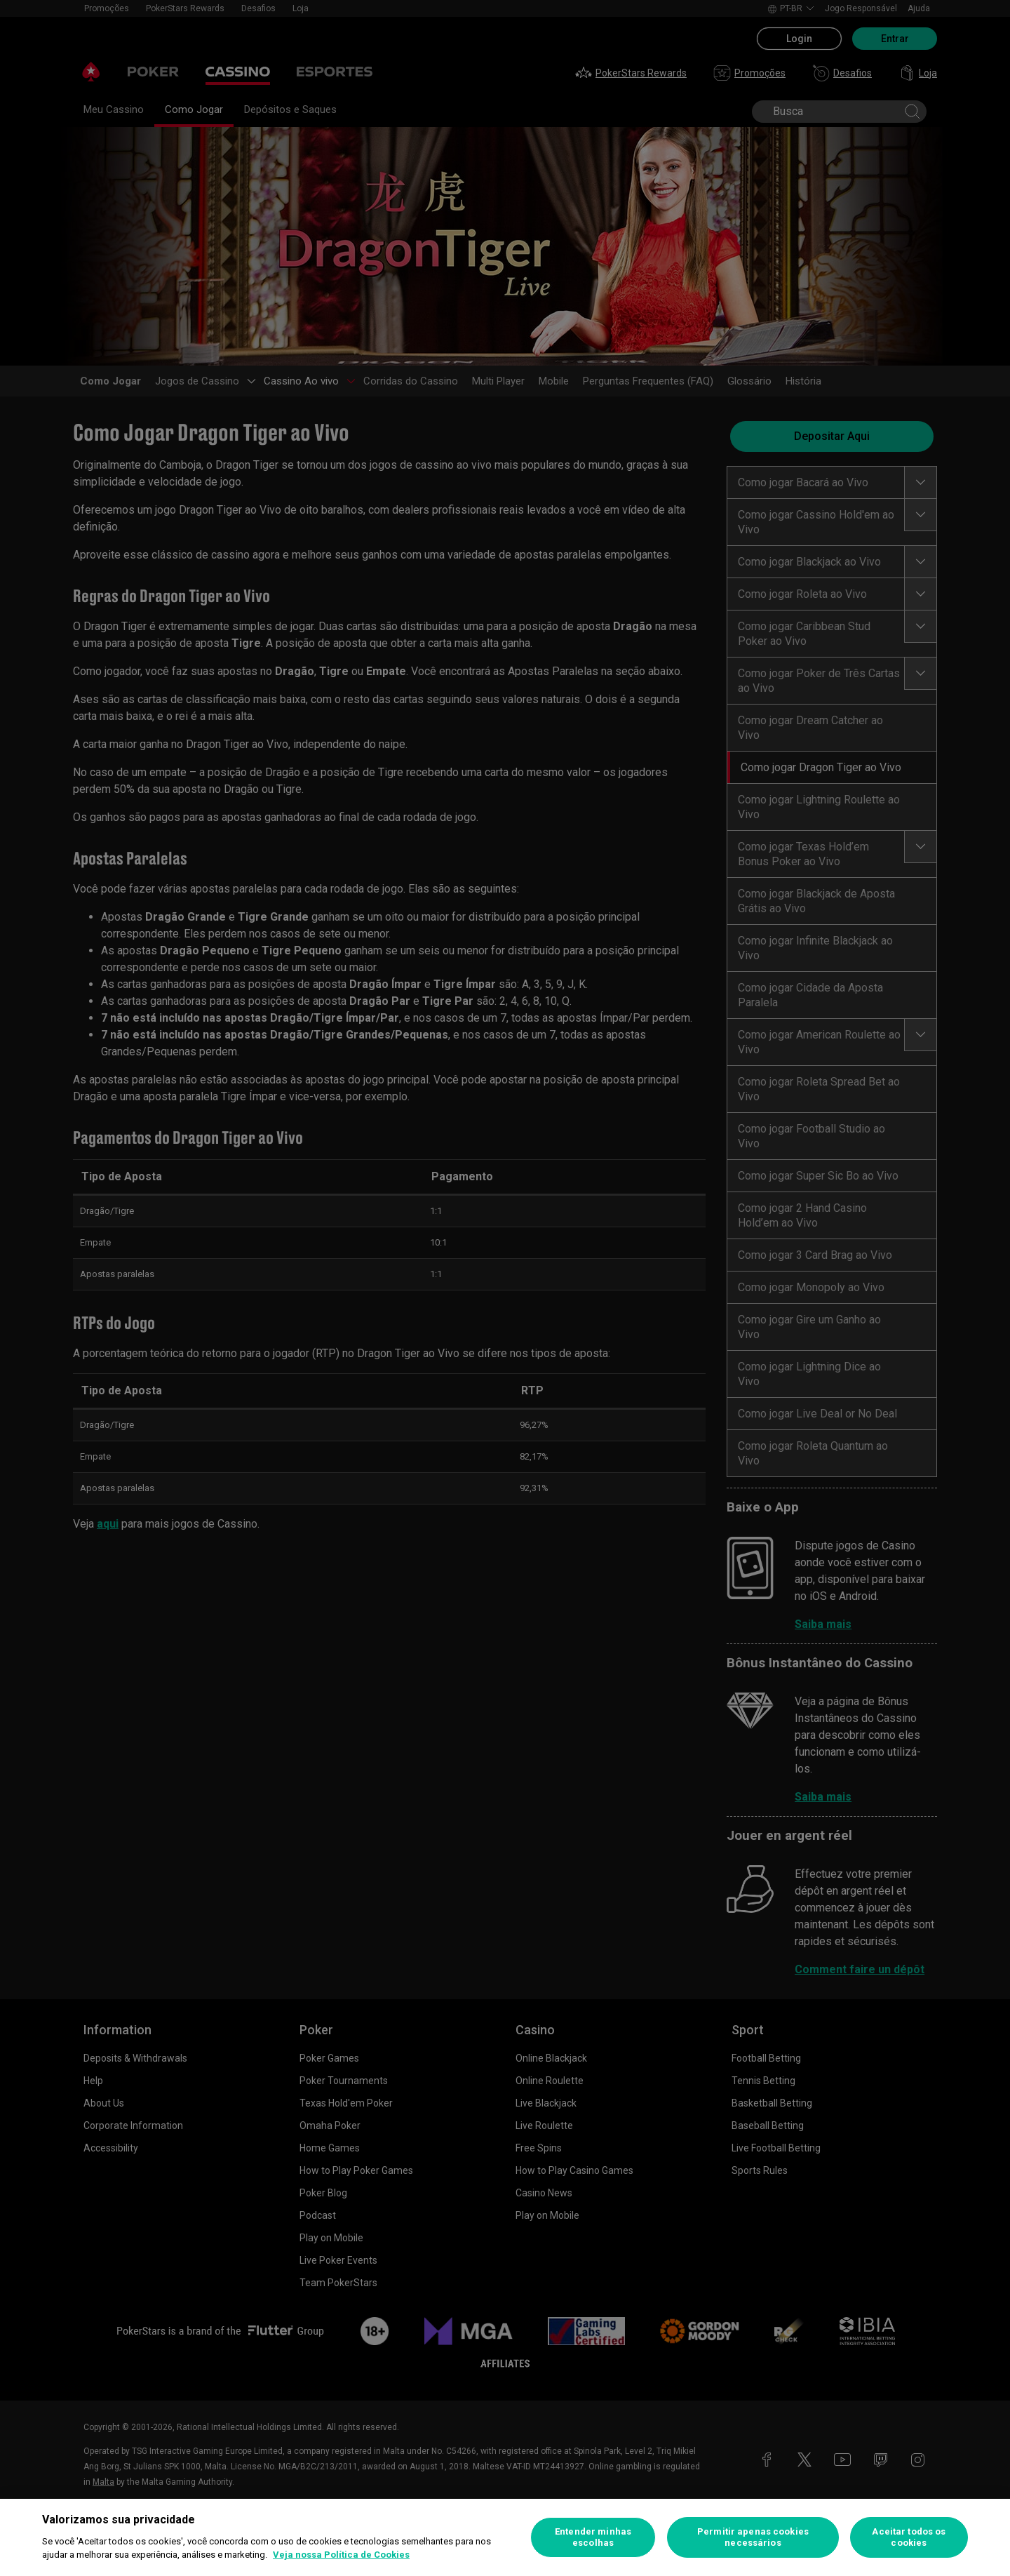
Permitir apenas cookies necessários (753, 2537)
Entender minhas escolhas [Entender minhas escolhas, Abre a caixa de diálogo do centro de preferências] (593, 2537)
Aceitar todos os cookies (908, 2537)
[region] (505, 2537)
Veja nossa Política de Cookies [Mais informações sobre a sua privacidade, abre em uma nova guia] (341, 2554)
